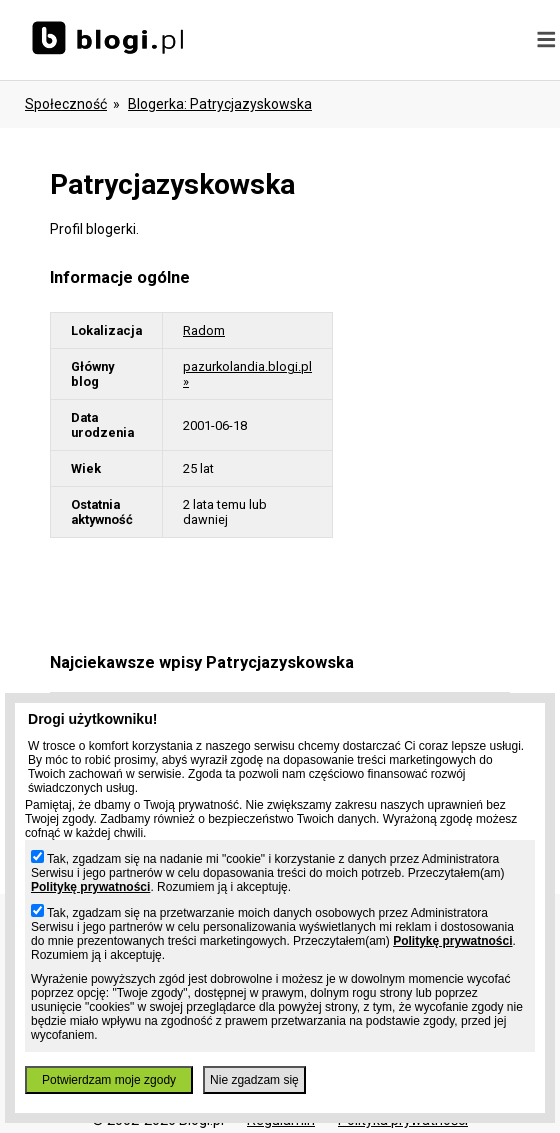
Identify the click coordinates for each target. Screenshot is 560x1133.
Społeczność (66, 104)
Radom (204, 330)
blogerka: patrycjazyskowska (220, 104)
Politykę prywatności (90, 887)
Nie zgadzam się (254, 1080)
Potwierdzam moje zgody (109, 1080)
